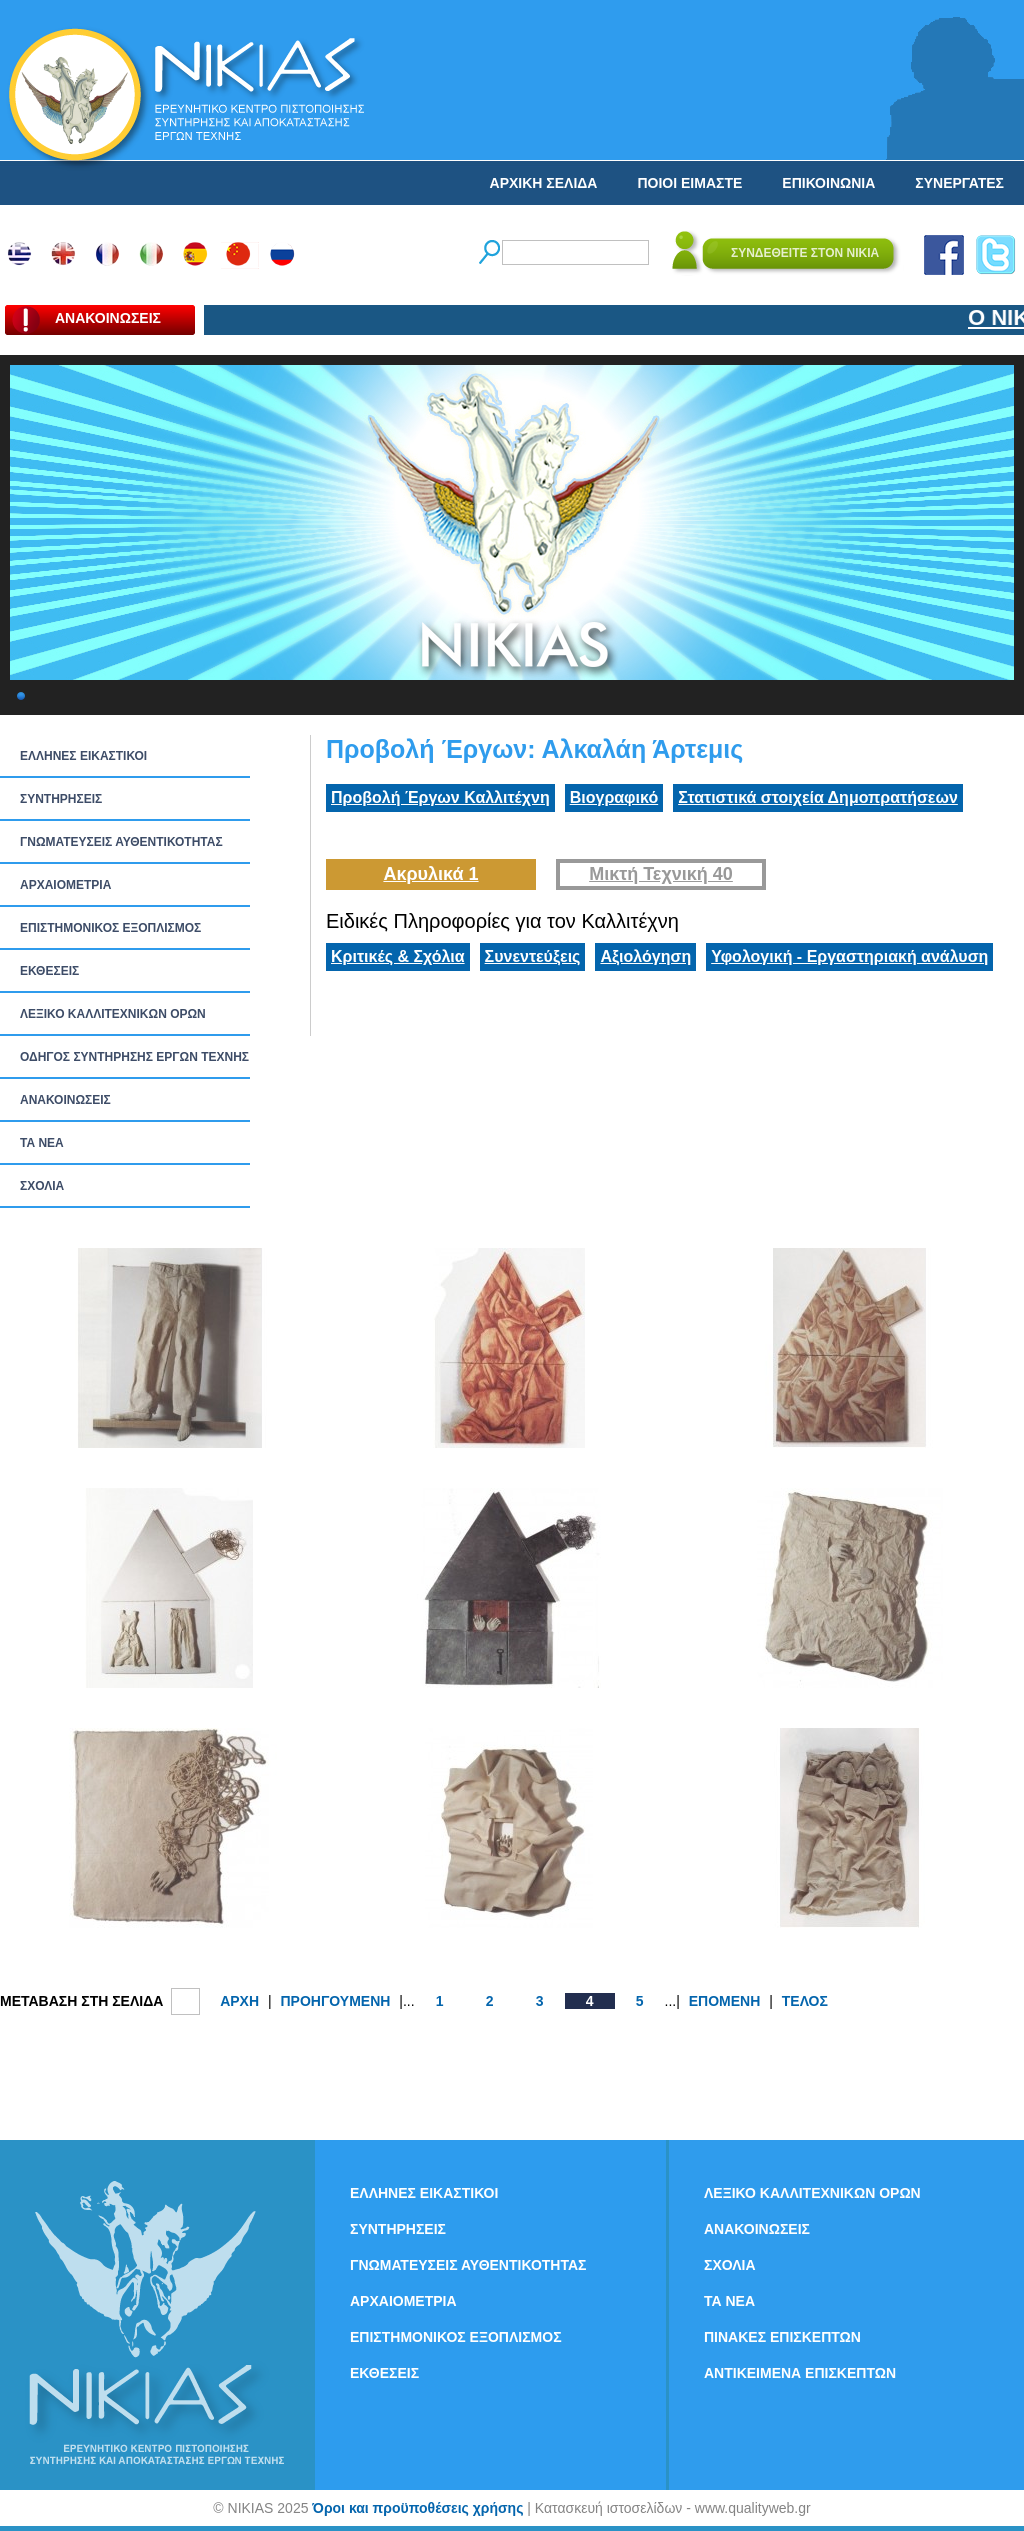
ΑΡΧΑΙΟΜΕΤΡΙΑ (65, 885)
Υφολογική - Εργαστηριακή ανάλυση (849, 956)
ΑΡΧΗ (239, 2001)
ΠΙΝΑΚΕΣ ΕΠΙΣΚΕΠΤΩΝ (782, 2337)
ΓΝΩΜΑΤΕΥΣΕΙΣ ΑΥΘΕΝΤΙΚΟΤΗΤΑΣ (121, 842)
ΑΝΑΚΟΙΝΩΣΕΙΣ (65, 1100)
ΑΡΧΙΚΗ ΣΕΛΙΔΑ (544, 183)
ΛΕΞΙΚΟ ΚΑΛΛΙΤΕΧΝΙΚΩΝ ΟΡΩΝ (113, 1014)
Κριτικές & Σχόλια (398, 956)
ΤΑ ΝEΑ (42, 1143)
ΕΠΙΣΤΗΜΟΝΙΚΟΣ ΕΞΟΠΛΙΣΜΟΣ (110, 928)
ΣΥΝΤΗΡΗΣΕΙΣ (61, 799)
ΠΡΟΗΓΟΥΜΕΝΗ (335, 2001)
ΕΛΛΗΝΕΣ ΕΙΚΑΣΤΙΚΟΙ (83, 756)
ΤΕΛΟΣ (805, 2001)
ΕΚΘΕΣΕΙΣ (49, 971)
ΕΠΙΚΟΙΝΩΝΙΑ (828, 183)
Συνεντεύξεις (533, 956)
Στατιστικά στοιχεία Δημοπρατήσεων (818, 797)
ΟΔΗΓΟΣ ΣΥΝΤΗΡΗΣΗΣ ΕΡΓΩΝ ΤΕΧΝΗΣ (134, 1057)
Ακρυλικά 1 (430, 874)
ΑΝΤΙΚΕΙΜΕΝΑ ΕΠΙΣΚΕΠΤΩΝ (800, 2373)
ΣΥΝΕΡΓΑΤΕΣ (959, 183)
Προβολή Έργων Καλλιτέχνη (440, 797)
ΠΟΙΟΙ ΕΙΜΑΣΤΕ (689, 183)
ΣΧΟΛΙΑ (42, 1186)
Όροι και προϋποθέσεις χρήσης (417, 2508)
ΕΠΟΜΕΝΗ (725, 2001)
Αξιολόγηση (645, 956)
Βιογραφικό (614, 797)
